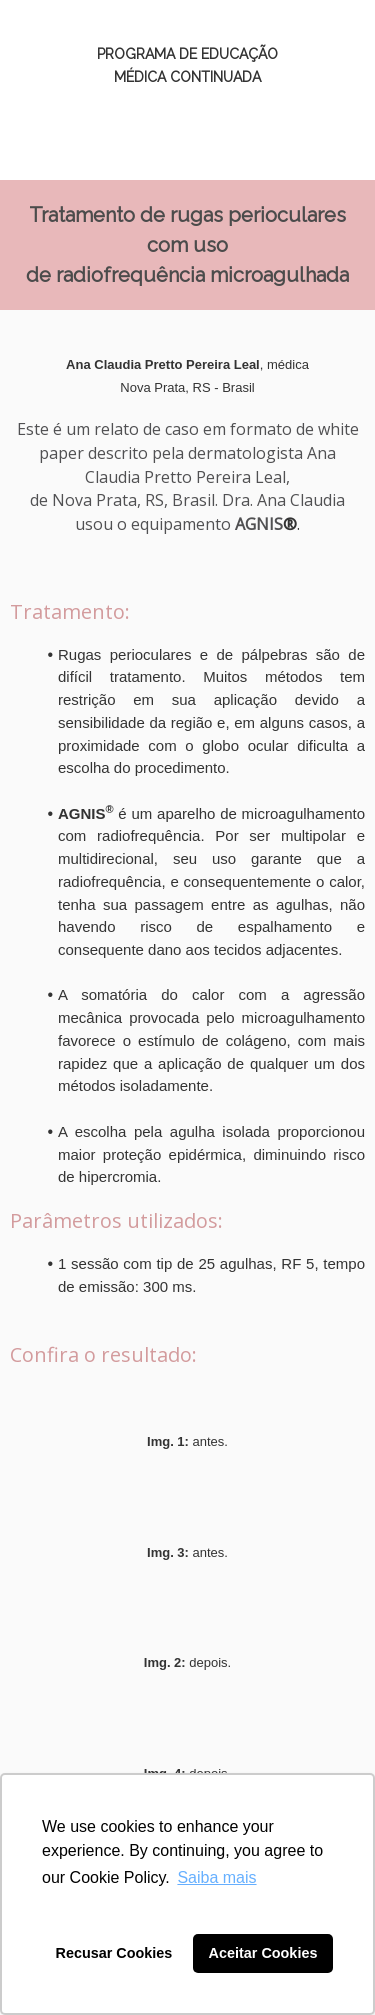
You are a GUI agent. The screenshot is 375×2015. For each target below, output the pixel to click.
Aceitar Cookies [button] (263, 1953)
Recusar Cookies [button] (114, 1953)
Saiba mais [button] (216, 1877)
